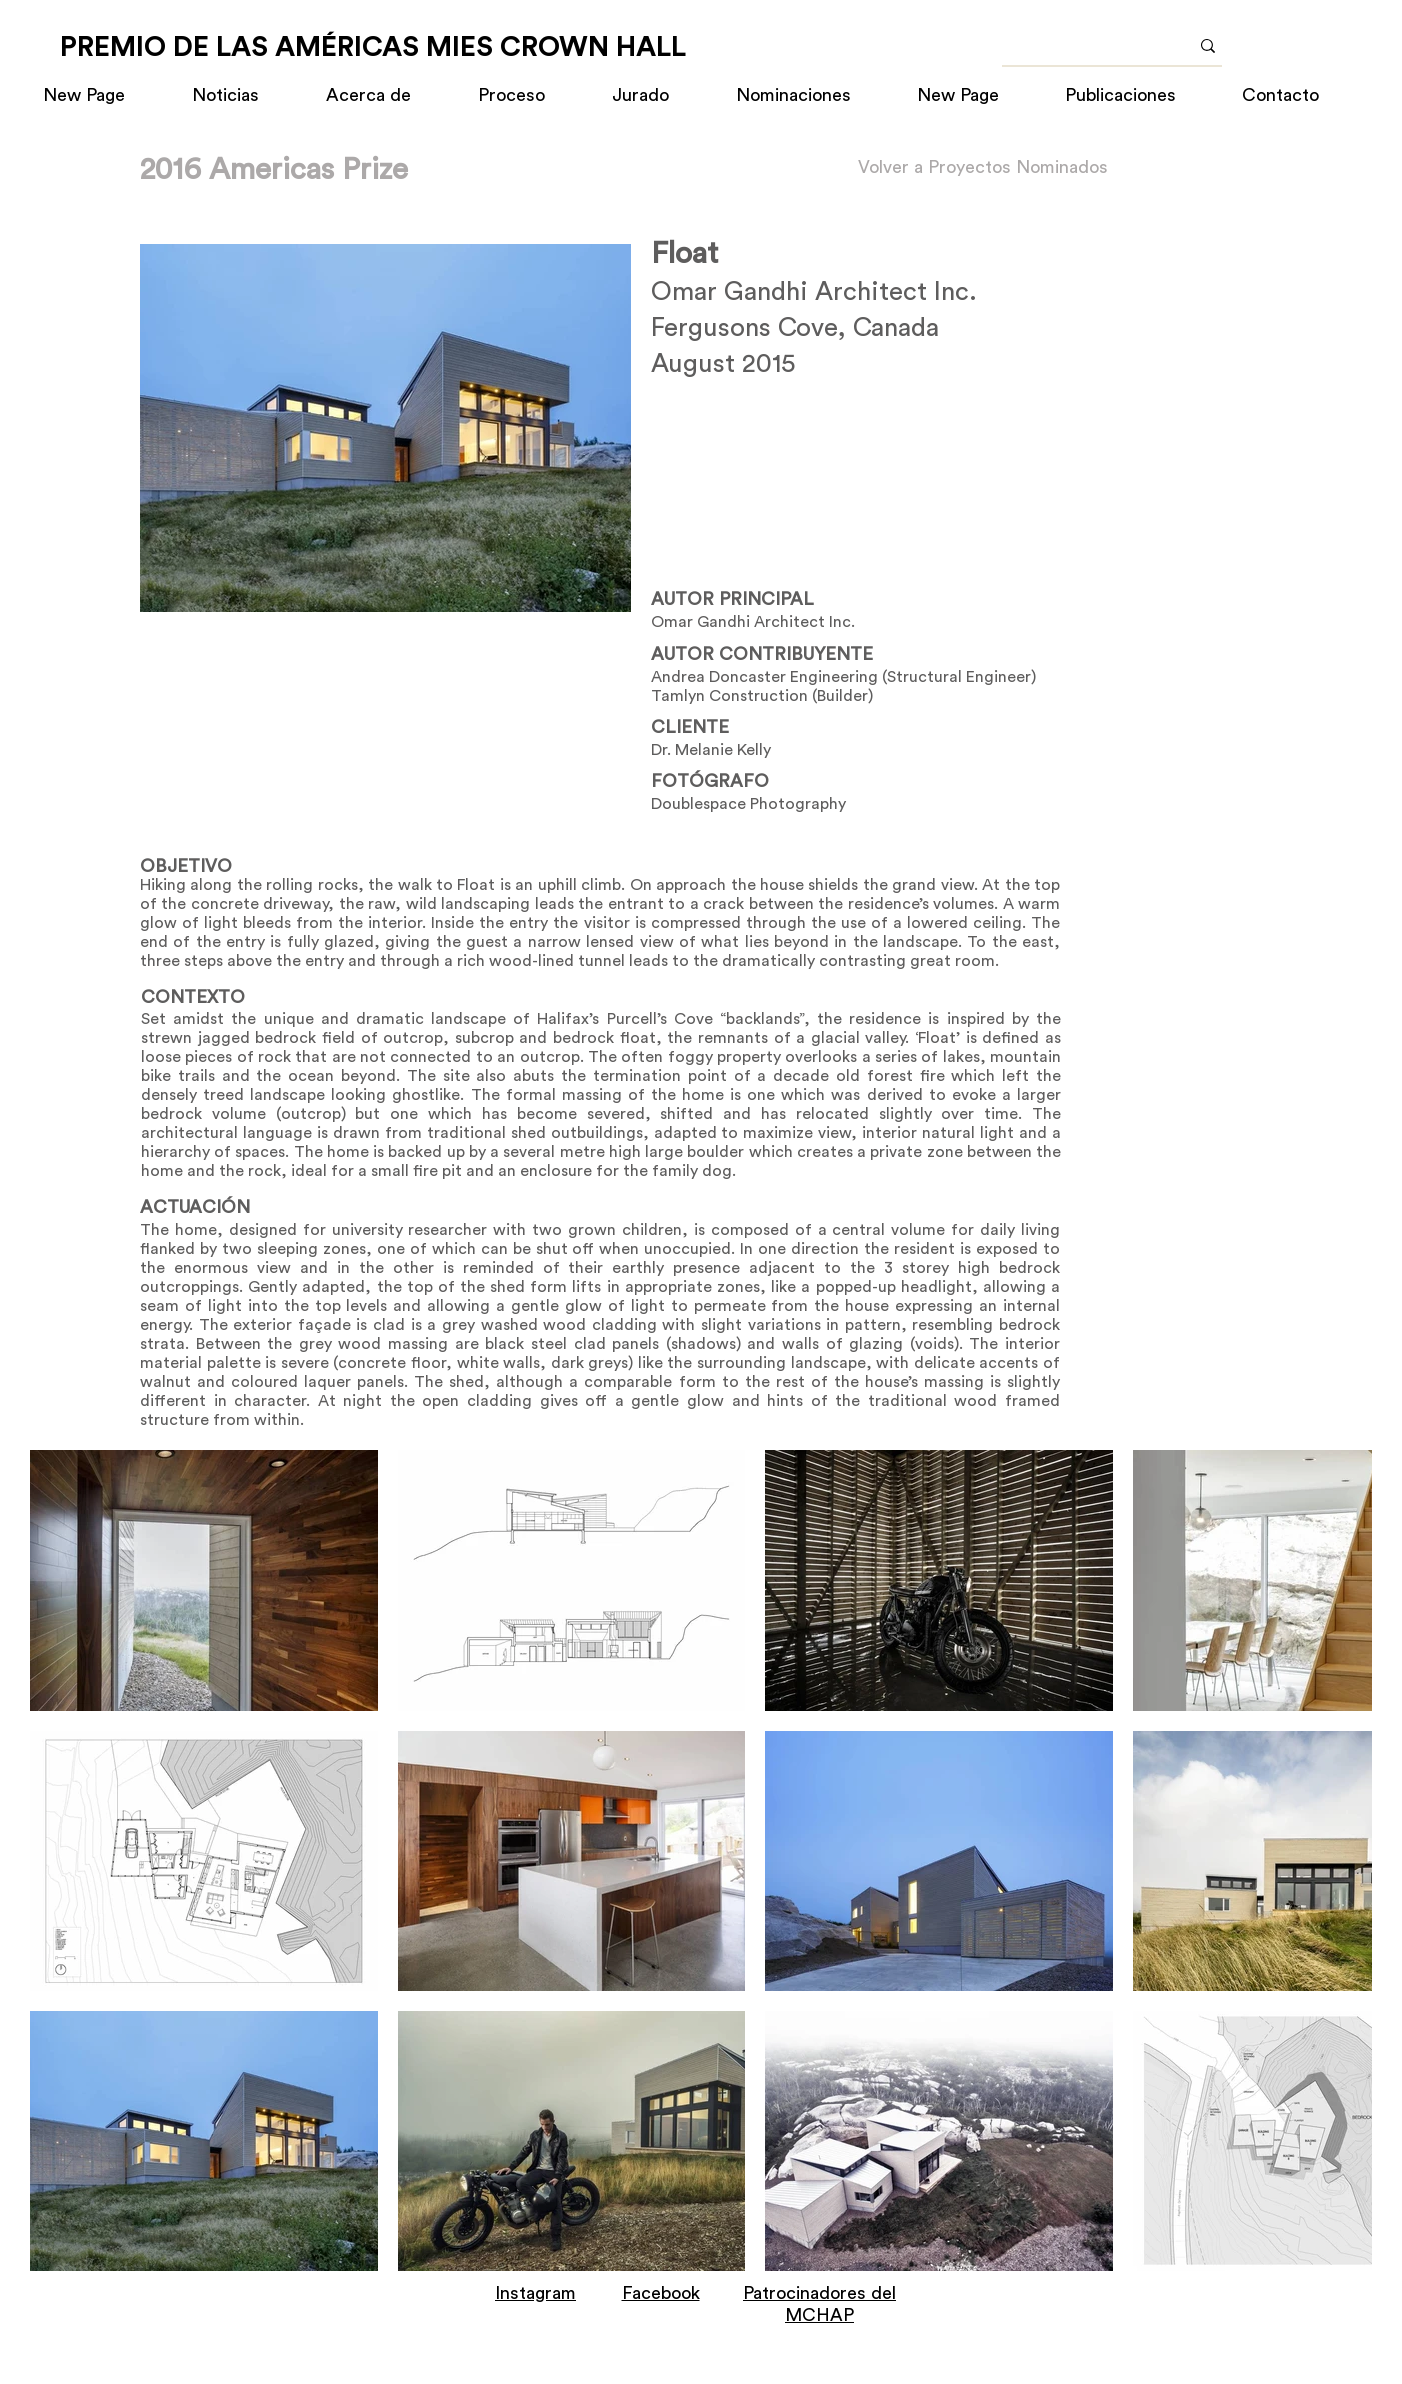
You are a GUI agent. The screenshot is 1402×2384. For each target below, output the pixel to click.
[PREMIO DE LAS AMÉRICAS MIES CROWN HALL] (373, 47)
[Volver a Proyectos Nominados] (983, 167)
